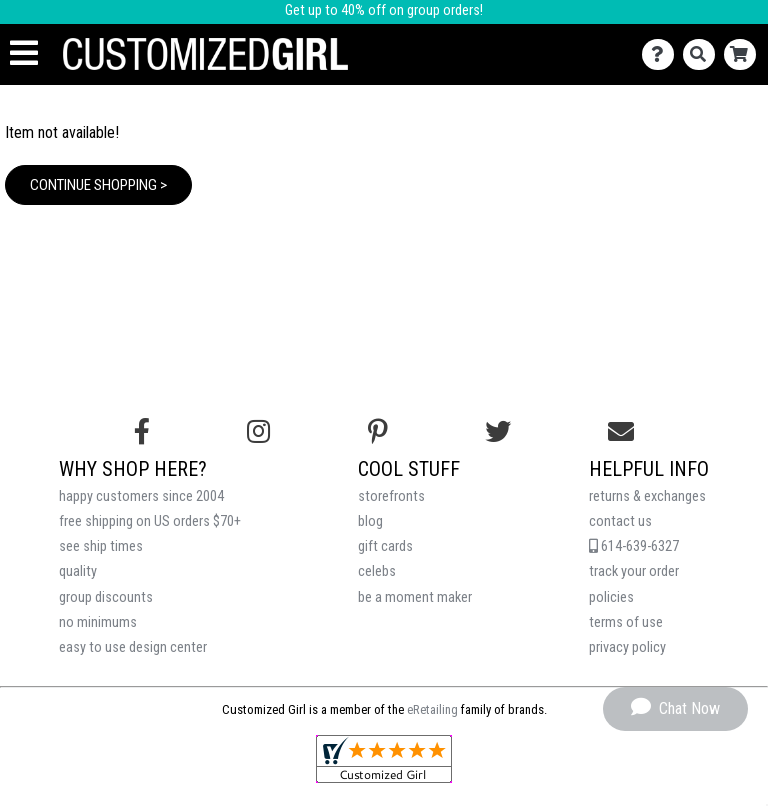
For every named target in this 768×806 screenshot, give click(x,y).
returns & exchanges (647, 496)
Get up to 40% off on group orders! (384, 10)
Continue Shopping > (98, 185)
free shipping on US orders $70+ (150, 521)
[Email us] (621, 432)
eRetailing (432, 709)
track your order (634, 571)
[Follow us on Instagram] (258, 432)
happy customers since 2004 (141, 496)
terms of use (626, 622)
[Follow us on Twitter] (498, 432)
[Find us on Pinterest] (378, 432)
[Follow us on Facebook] (142, 432)
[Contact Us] (662, 54)
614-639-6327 (634, 546)
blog (370, 521)
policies (611, 597)
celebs (377, 571)
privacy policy (627, 647)
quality (78, 571)
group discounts (106, 597)
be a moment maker (415, 597)
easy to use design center (133, 647)
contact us (620, 521)
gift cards (385, 546)
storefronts (391, 496)
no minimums (98, 622)
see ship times (101, 546)
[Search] (703, 54)
